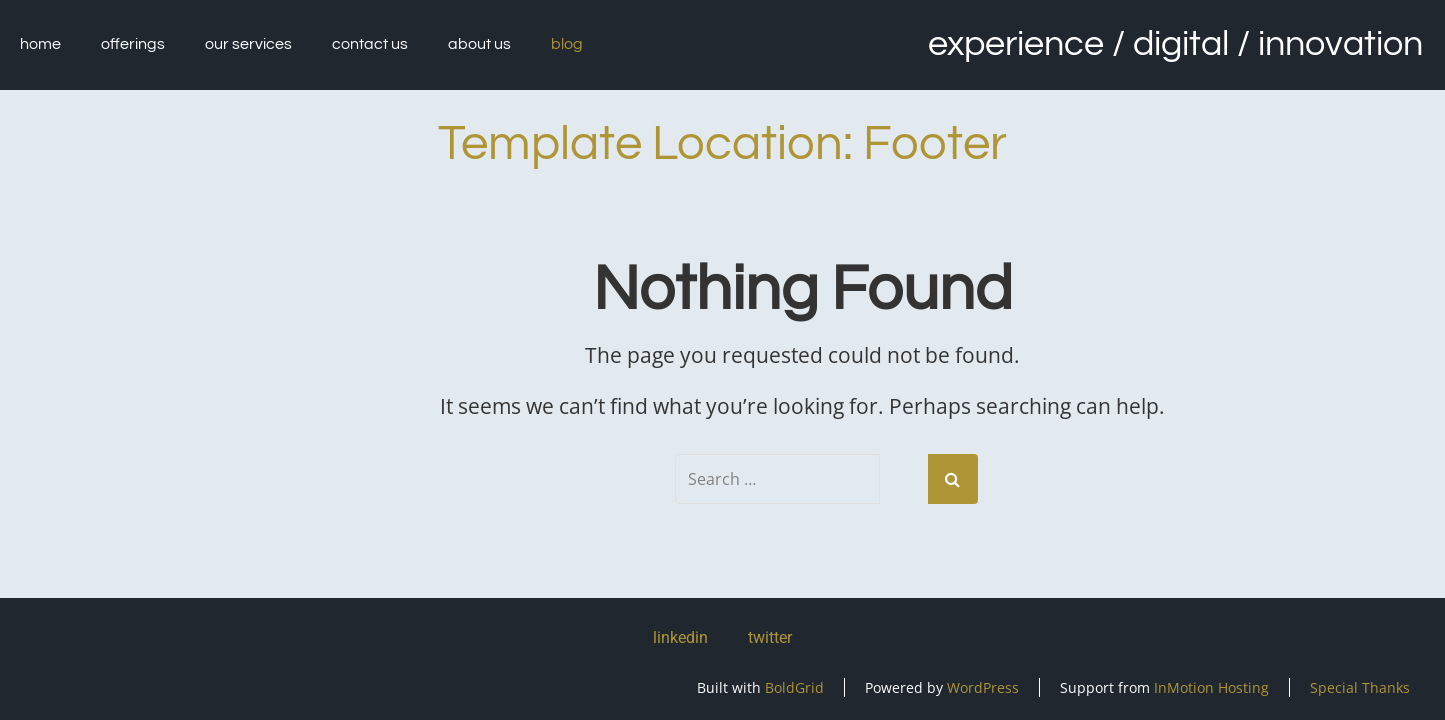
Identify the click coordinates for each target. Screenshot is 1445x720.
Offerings (133, 44)
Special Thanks (1360, 687)
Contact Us (370, 44)
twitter (770, 637)
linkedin (680, 637)
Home (40, 44)
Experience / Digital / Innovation (1175, 44)
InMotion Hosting (1211, 687)
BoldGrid (794, 687)
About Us (479, 44)
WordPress (983, 687)
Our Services (248, 44)
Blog (567, 44)
